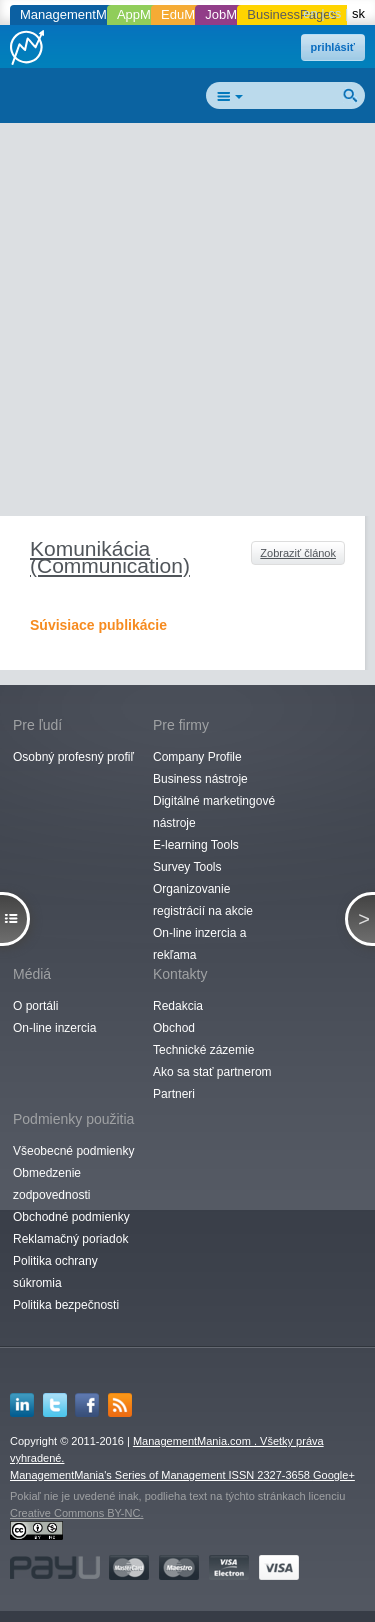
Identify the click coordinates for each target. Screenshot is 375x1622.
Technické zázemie (203, 1050)
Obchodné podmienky (71, 1217)
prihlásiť (333, 47)
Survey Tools (187, 867)
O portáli (35, 1006)
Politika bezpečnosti (66, 1305)
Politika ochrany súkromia (55, 1272)
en (310, 13)
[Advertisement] (187, 323)
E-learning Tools (196, 845)
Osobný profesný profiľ (73, 757)
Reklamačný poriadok (70, 1239)
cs (334, 13)
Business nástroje (200, 779)
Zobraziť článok (298, 553)
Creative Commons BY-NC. (76, 1513)
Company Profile (197, 757)
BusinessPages (292, 14)
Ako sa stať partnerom (212, 1072)
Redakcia (178, 1006)
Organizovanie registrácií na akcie (203, 900)
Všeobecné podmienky (73, 1151)
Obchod (174, 1028)
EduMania (190, 14)
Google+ (334, 1475)
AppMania (146, 14)
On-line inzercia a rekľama (199, 944)
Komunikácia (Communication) (110, 557)
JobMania (233, 14)
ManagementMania (75, 14)
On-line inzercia (54, 1028)
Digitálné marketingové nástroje (214, 812)
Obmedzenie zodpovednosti (51, 1184)
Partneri (174, 1094)
